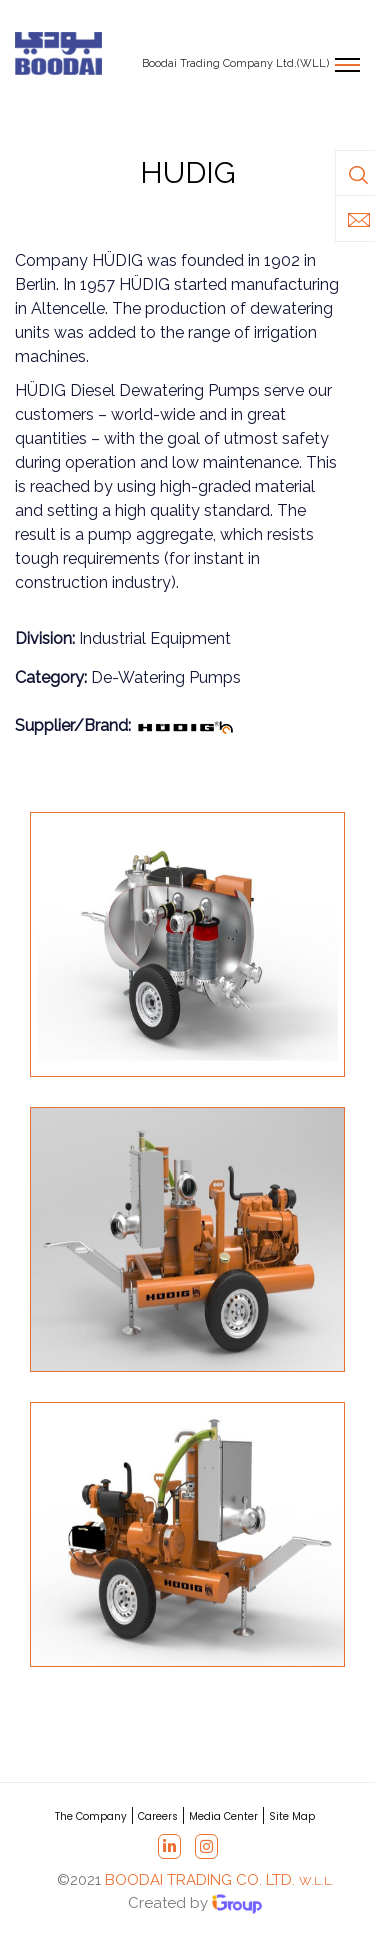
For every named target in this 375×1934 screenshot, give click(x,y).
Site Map (292, 1816)
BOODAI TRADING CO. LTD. (219, 1880)
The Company (91, 1816)
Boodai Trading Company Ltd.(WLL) (235, 63)
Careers (158, 1816)
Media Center (223, 1816)
